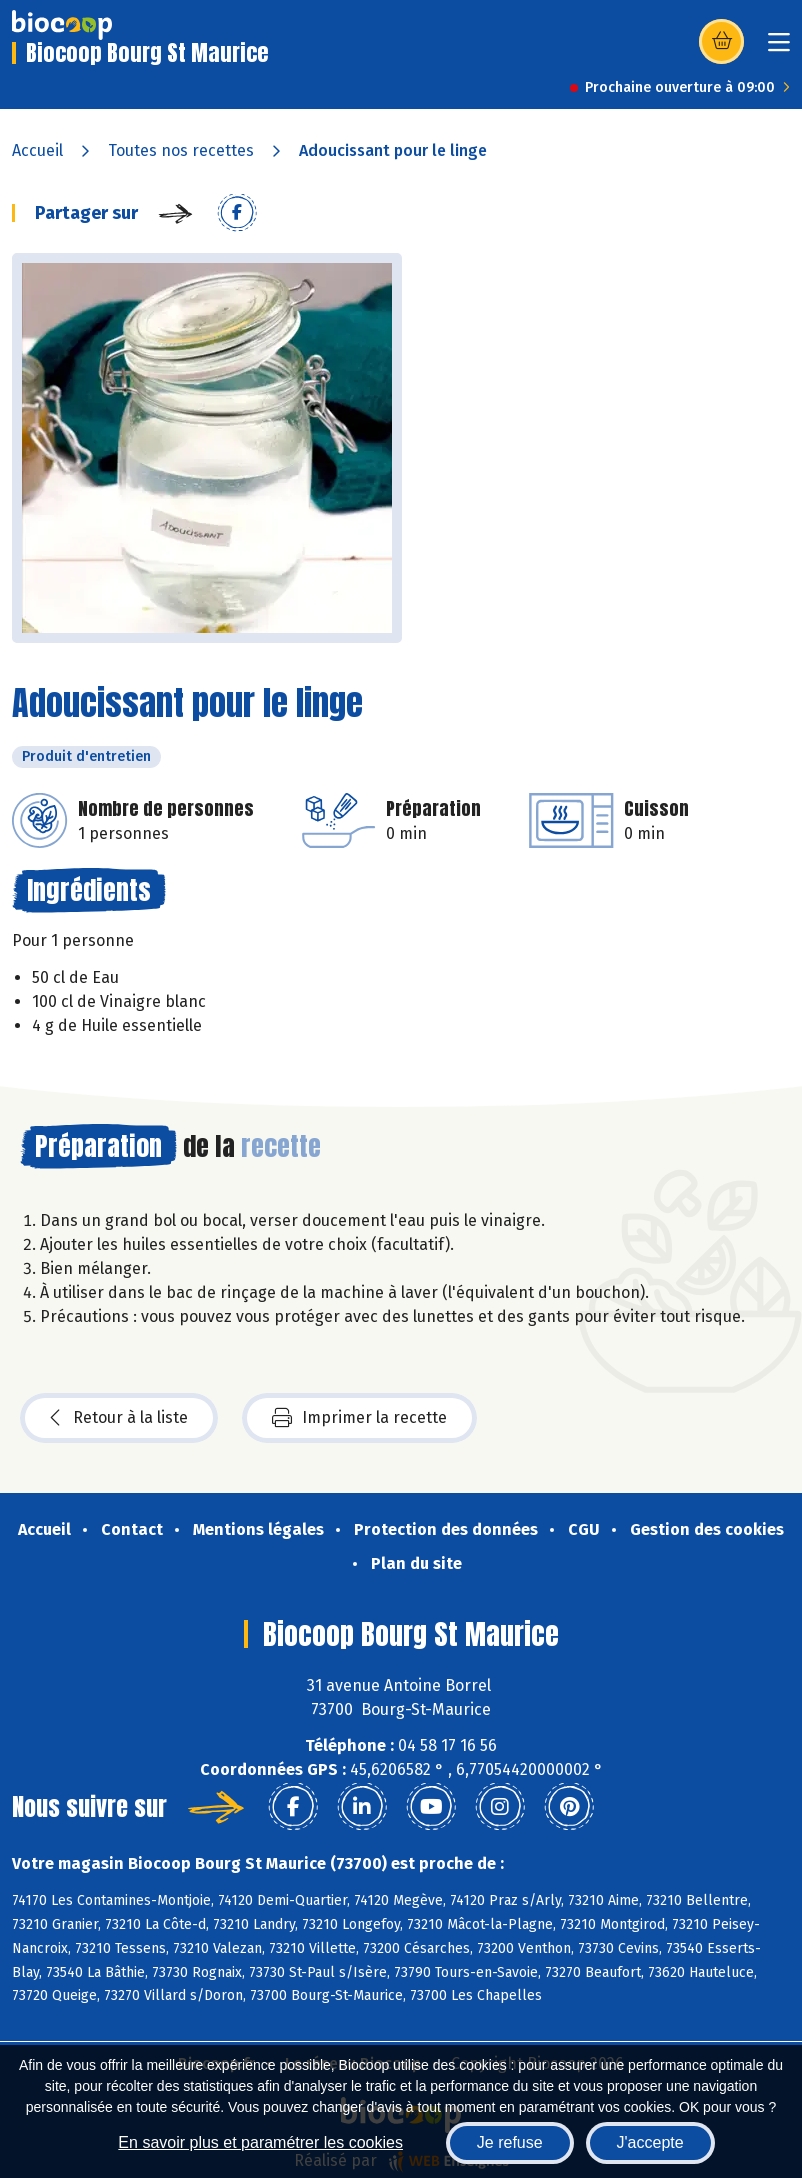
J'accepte (650, 2142)
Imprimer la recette (359, 1418)
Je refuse (510, 2142)
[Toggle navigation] (779, 48)
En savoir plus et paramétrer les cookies (260, 2142)
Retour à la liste (119, 1418)
